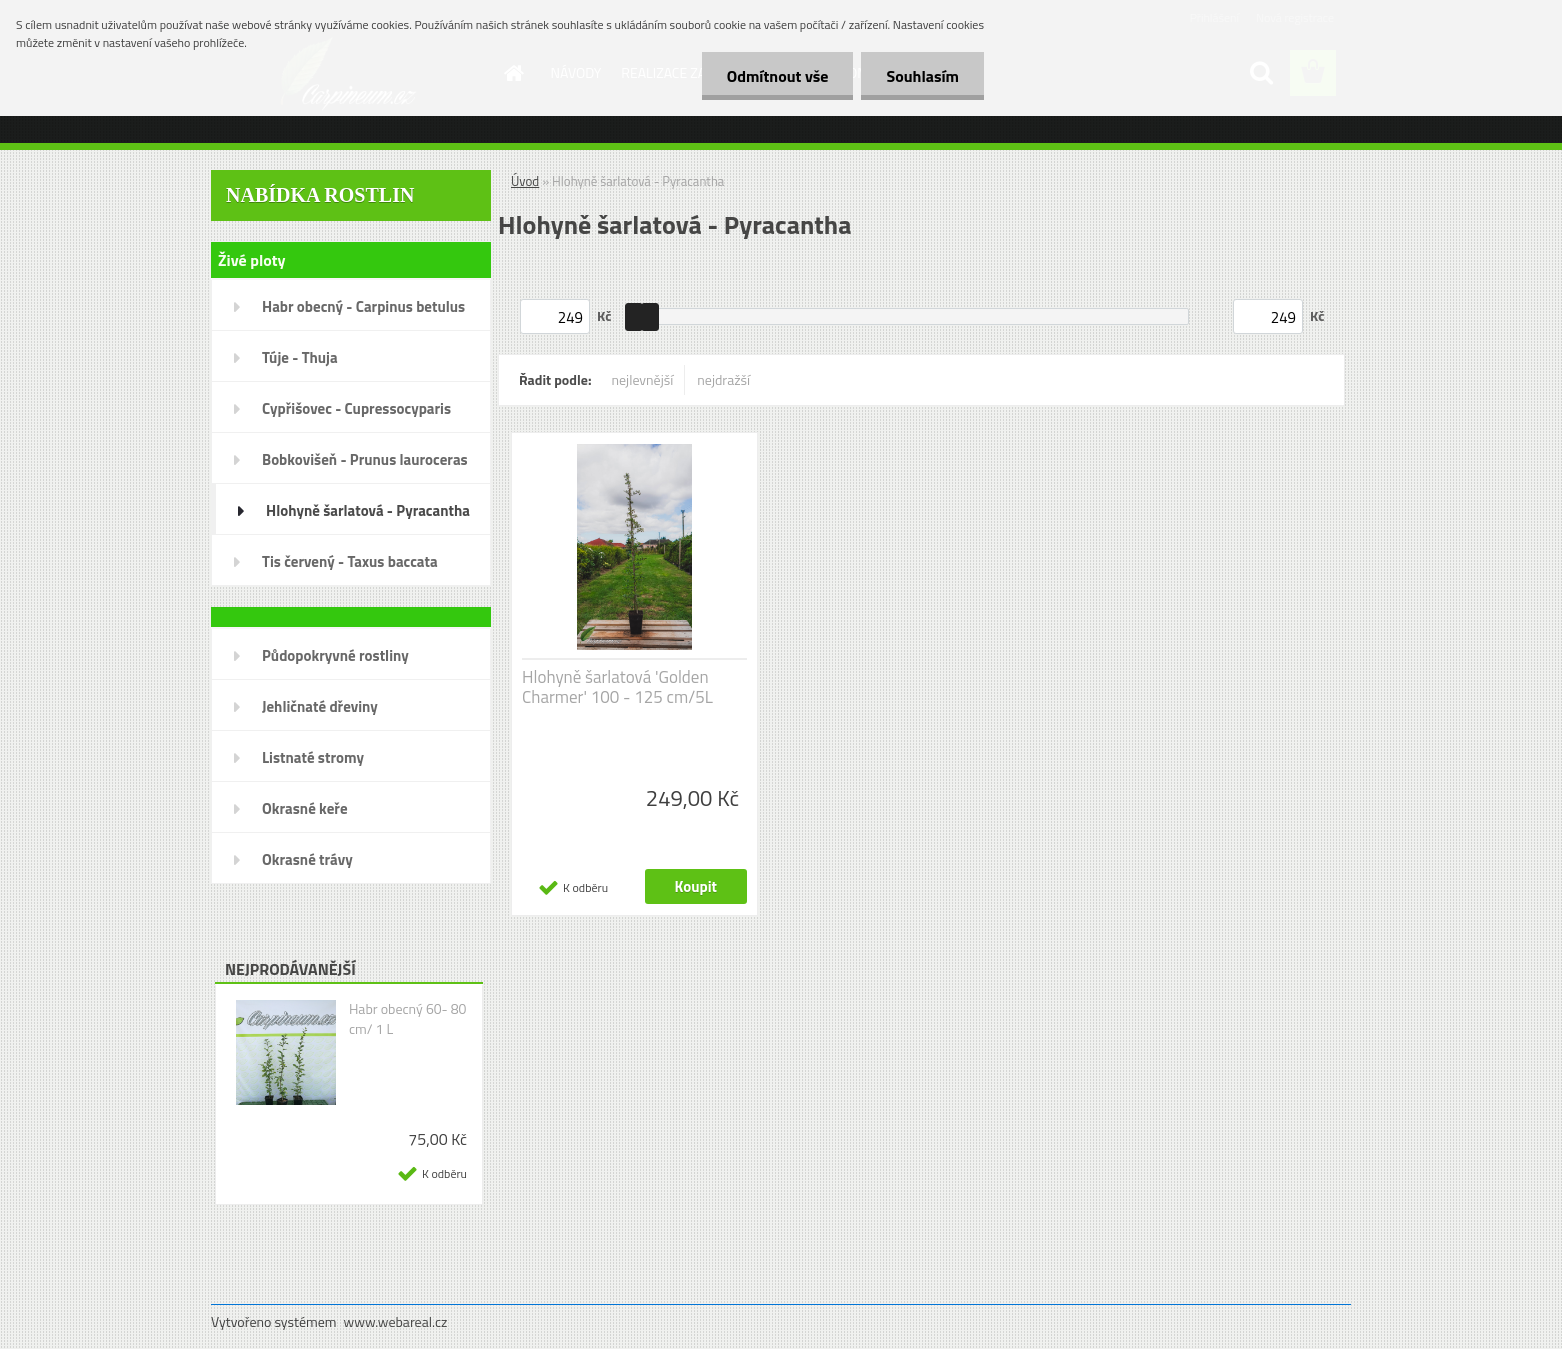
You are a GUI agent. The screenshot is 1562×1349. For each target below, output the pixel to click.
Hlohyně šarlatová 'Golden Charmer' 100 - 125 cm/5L (617, 687)
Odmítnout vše (778, 76)
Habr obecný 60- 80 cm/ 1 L (408, 1019)
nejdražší (723, 379)
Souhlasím (922, 76)
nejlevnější (643, 379)
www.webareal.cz (396, 1321)
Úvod (525, 181)
